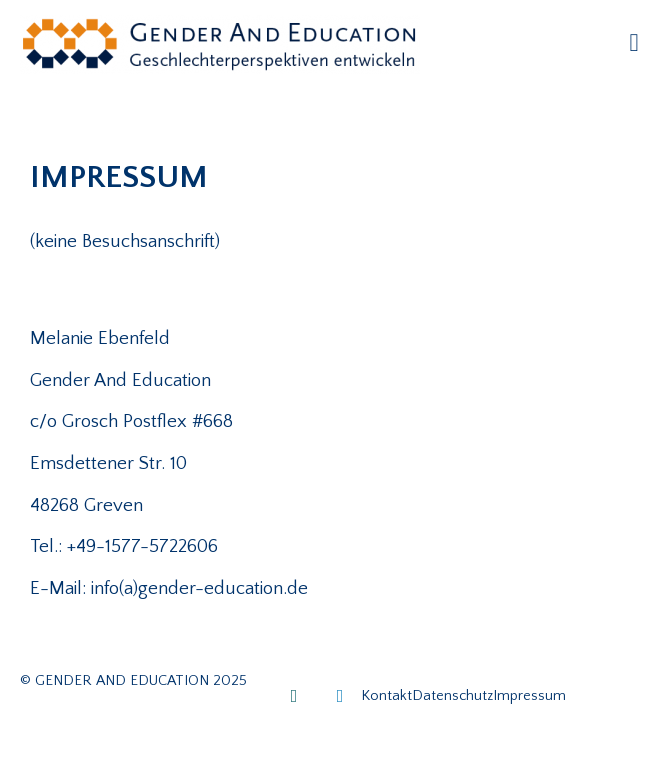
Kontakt (386, 696)
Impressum (529, 696)
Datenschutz (452, 696)
